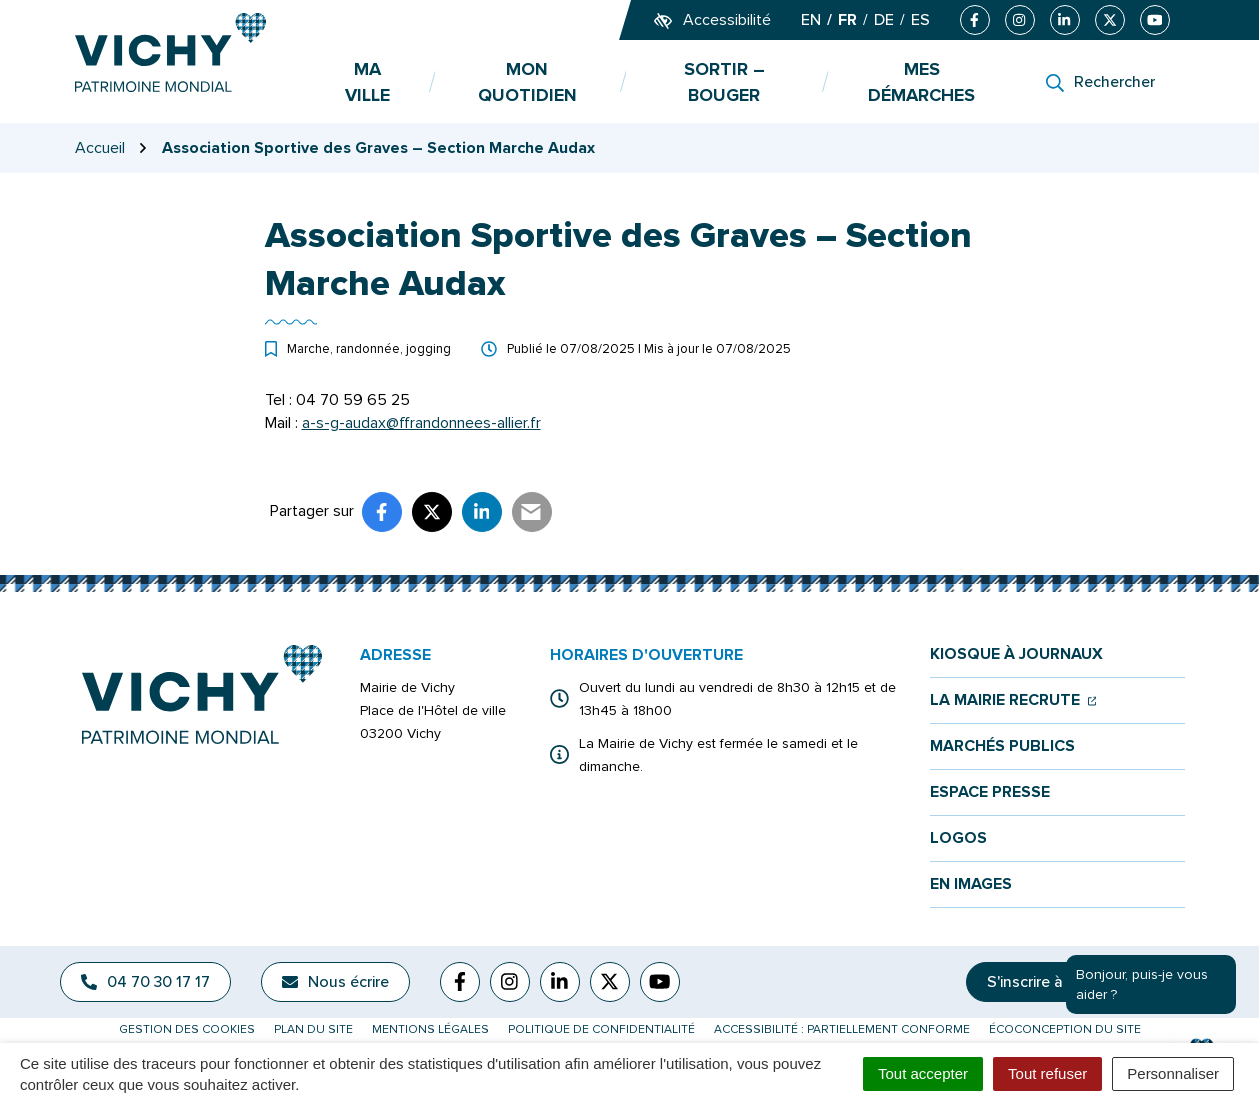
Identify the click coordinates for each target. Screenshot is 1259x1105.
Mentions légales (430, 1029)
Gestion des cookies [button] (187, 1029)
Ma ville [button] (367, 82)
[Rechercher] (1100, 82)
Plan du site (313, 1029)
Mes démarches (921, 82)
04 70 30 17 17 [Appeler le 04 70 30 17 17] (145, 982)
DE (884, 20)
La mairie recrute (1013, 700)
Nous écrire (335, 982)
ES (920, 20)
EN (811, 20)
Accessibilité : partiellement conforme (842, 1029)
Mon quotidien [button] (527, 82)
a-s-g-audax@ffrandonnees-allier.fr (421, 423)
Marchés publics (1002, 746)
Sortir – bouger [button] (724, 82)
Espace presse (990, 792)
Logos (958, 838)
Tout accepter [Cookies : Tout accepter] (923, 1073)
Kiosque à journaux (1016, 654)
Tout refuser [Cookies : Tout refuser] (1047, 1073)
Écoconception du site (1065, 1029)
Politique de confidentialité (601, 1029)
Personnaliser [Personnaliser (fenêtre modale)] (1173, 1073)
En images (971, 884)
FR (847, 20)
